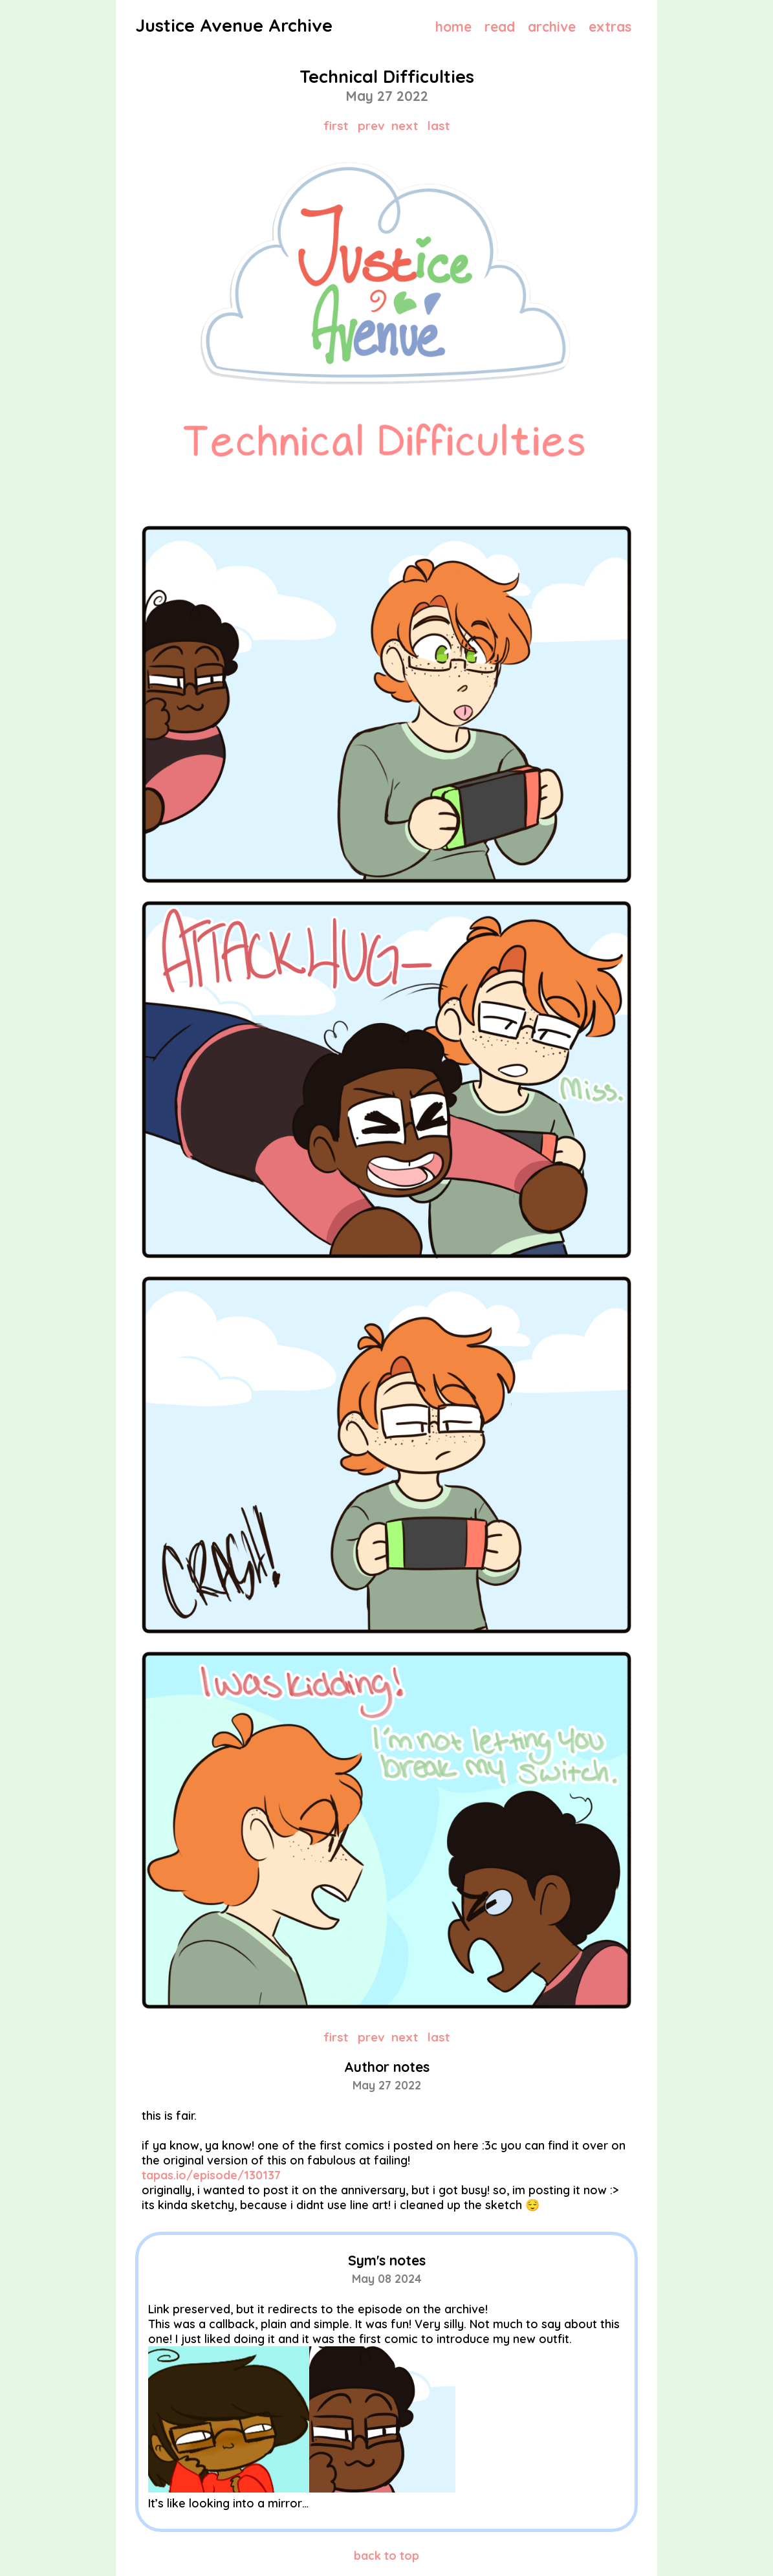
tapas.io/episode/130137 (211, 2175)
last (439, 125)
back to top (386, 2555)
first (335, 125)
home (453, 26)
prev (371, 125)
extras (610, 26)
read (499, 26)
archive (552, 26)
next (404, 125)
